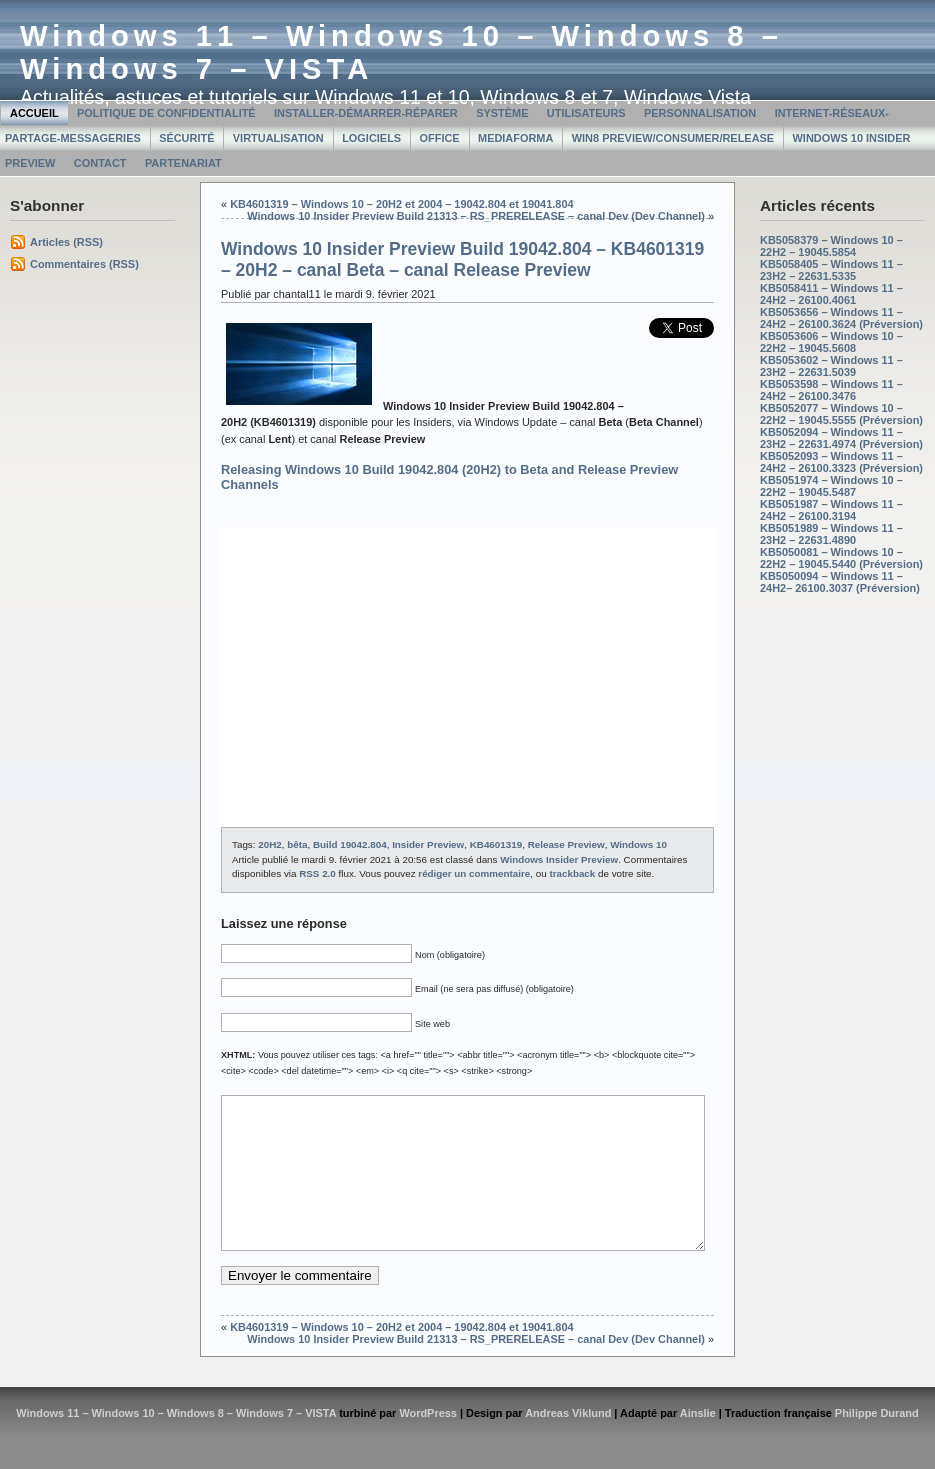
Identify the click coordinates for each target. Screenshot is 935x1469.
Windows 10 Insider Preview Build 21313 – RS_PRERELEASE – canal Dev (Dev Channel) (476, 216)
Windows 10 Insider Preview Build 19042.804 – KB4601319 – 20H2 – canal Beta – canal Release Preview (462, 259)
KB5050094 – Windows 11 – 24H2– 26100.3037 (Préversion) (840, 582)
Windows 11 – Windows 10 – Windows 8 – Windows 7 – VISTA (176, 1443)
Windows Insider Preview (559, 859)
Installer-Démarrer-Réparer (366, 113)
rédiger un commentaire (474, 873)
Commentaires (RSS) (84, 264)
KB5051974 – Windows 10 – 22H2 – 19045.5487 (831, 486)
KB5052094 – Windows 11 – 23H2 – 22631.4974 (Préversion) (841, 438)
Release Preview (566, 844)
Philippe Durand (877, 1443)
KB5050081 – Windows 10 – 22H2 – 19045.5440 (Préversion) (841, 558)
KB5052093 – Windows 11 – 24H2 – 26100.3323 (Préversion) (841, 462)
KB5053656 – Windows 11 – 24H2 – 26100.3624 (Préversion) (841, 318)
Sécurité (186, 138)
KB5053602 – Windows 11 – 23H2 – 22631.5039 (831, 366)
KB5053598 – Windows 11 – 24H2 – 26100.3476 (831, 390)
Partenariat (183, 163)
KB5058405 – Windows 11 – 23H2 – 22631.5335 (831, 270)
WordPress (428, 1443)
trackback (572, 873)
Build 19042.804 (350, 844)
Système (502, 113)
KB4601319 (496, 844)
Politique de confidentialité (166, 113)
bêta (297, 844)
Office (440, 138)
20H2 (270, 844)
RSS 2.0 (317, 873)
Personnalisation (700, 113)
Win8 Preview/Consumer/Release (673, 138)
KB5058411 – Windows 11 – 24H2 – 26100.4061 (831, 294)
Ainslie (698, 1443)
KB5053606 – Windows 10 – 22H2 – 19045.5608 (831, 342)
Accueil (34, 113)
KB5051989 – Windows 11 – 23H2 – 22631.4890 (831, 534)
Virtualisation (278, 138)
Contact (100, 163)
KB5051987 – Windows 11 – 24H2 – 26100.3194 (831, 510)
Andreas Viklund (568, 1443)
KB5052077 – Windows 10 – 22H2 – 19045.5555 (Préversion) (841, 414)
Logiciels (371, 138)
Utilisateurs (586, 113)
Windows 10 (638, 844)
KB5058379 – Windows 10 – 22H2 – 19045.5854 (831, 246)
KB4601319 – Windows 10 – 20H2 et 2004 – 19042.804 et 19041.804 (401, 204)
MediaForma (515, 138)
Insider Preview (428, 844)
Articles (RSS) (66, 242)
